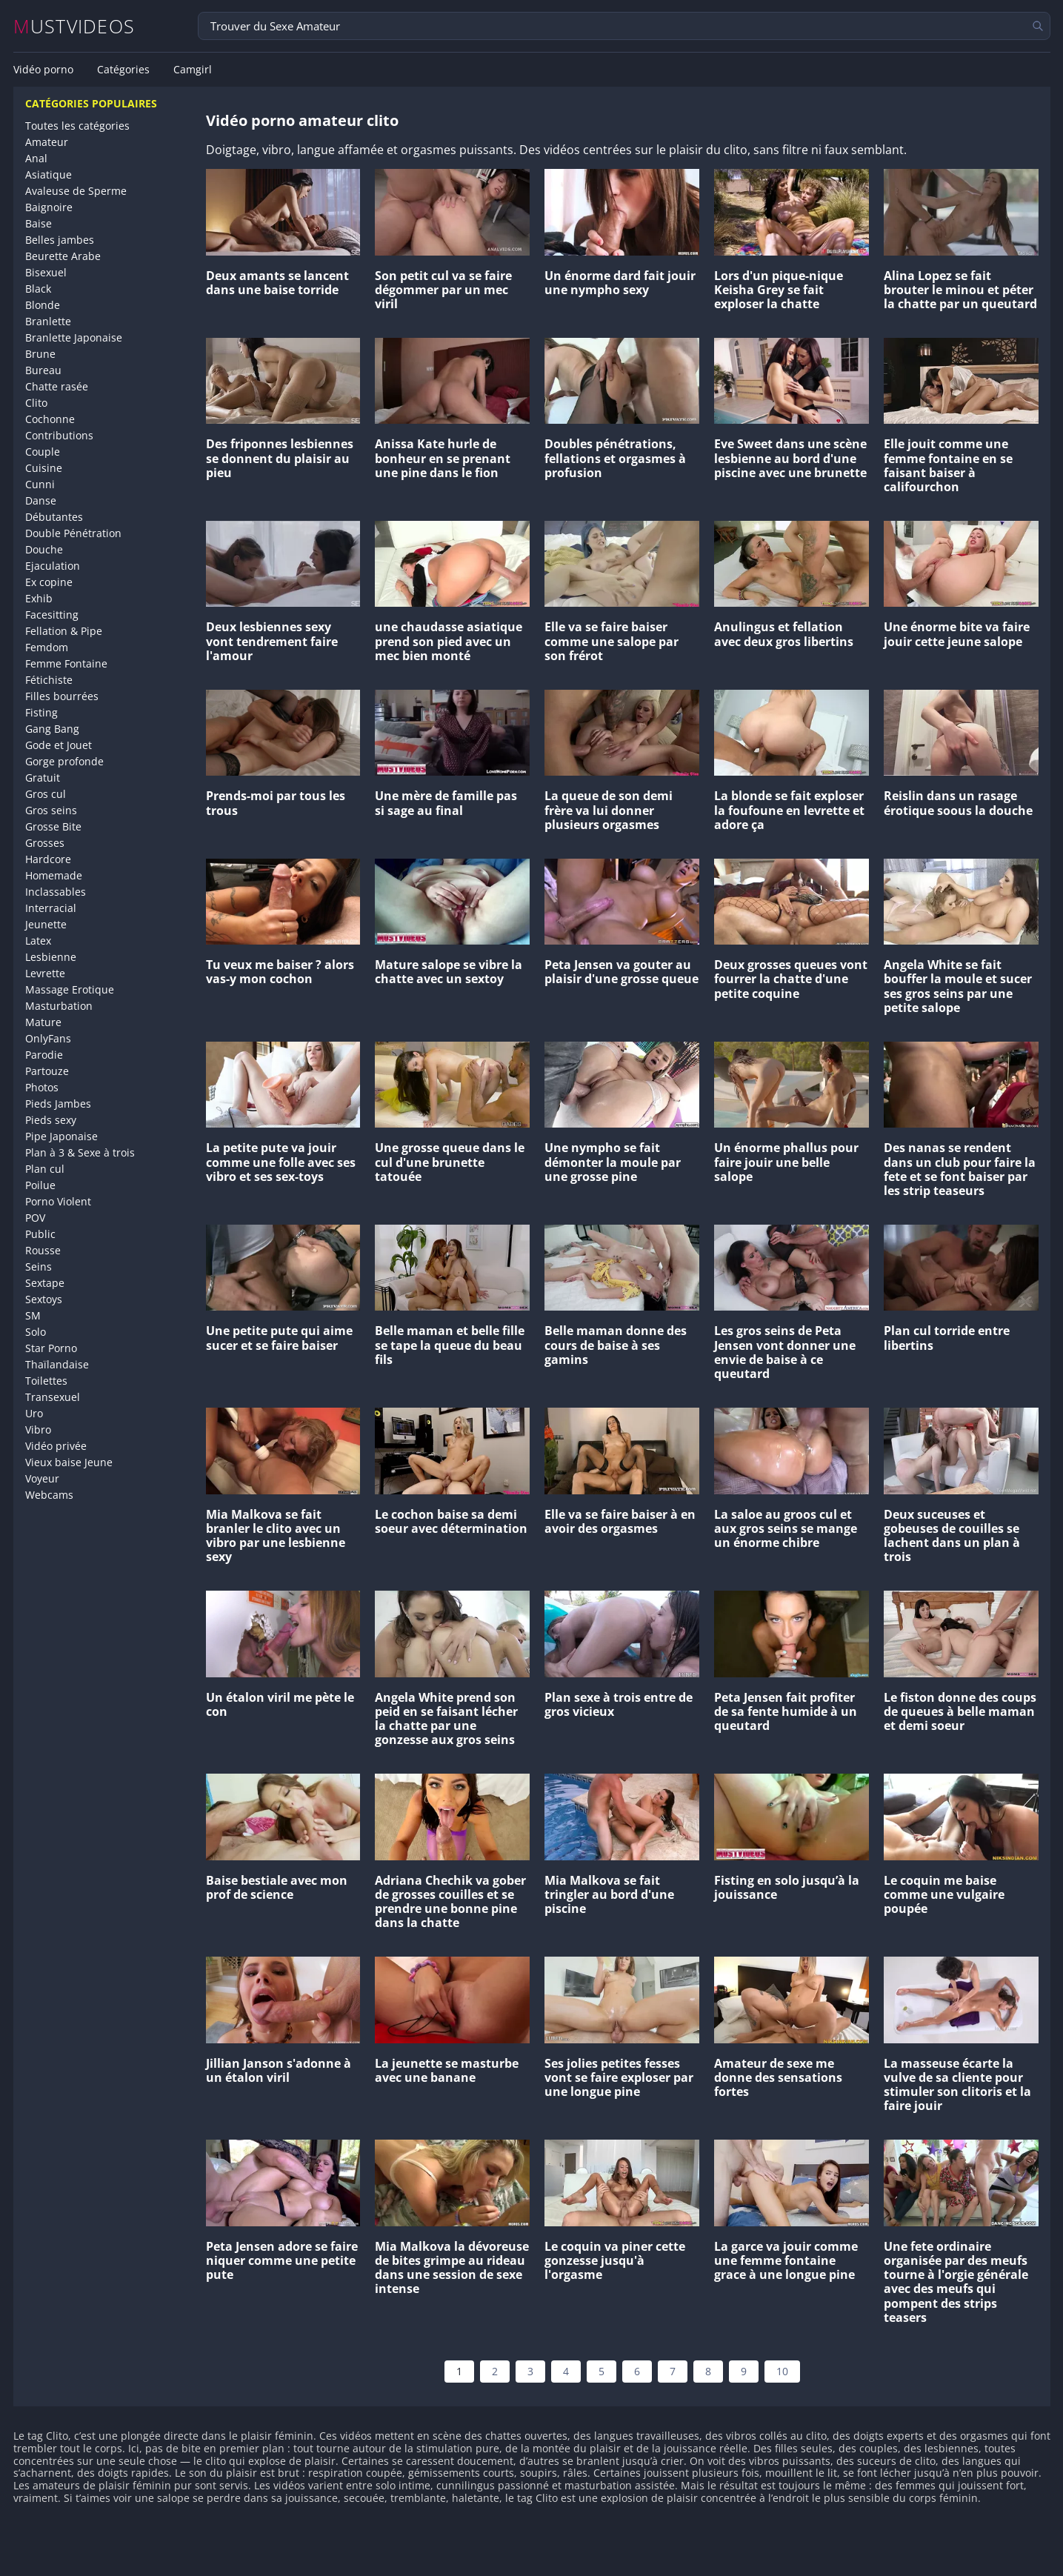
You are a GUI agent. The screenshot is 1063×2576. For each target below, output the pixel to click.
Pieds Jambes (58, 1103)
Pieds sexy (50, 1120)
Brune (40, 354)
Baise (38, 223)
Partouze (47, 1071)
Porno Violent (58, 1201)
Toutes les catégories (77, 126)
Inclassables (55, 892)
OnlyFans (48, 1038)
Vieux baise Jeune (69, 1462)
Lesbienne (50, 957)
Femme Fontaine (66, 663)
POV (35, 1218)
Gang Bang (52, 729)
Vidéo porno (43, 69)
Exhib (39, 598)
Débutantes (54, 517)
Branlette (48, 321)
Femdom (46, 647)
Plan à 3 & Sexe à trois (80, 1152)
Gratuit (42, 778)
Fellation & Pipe (63, 631)
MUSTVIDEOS (74, 26)
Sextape (44, 1283)
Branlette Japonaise (73, 337)
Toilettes (46, 1381)
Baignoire (49, 207)
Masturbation (59, 1006)
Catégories (123, 69)
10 (782, 2371)
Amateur (46, 142)
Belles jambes (59, 240)
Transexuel (52, 1397)
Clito (36, 403)
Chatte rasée (56, 386)
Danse (40, 500)
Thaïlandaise (57, 1364)
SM (33, 1315)
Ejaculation (52, 566)
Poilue (40, 1185)
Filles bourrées (62, 696)
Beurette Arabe (63, 256)
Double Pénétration (73, 533)
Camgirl (192, 69)
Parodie (44, 1055)
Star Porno (51, 1348)
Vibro (38, 1429)
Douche (44, 549)
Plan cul (44, 1169)
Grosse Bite (53, 826)
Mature (43, 1022)
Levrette (45, 973)
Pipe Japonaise (61, 1136)
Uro (34, 1413)
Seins (38, 1266)
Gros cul (45, 794)
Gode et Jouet (58, 745)
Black (38, 289)
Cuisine (43, 468)
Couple (42, 452)
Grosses (44, 843)
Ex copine (49, 582)
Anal (36, 158)
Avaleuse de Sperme (76, 191)
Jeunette (46, 924)
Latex (38, 940)
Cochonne (50, 419)
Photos (42, 1087)
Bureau (43, 370)
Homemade (53, 875)
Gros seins (51, 810)
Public (40, 1234)
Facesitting (52, 615)
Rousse (43, 1250)
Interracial (50, 908)
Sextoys (43, 1299)
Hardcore (48, 859)
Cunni (40, 484)
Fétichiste (49, 680)
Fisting (41, 712)
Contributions (59, 435)
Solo (35, 1332)
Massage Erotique (69, 989)
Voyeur (42, 1478)
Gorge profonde (64, 761)
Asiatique (48, 174)
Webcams (49, 1495)
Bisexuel (46, 272)
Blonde (42, 305)
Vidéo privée (56, 1446)
